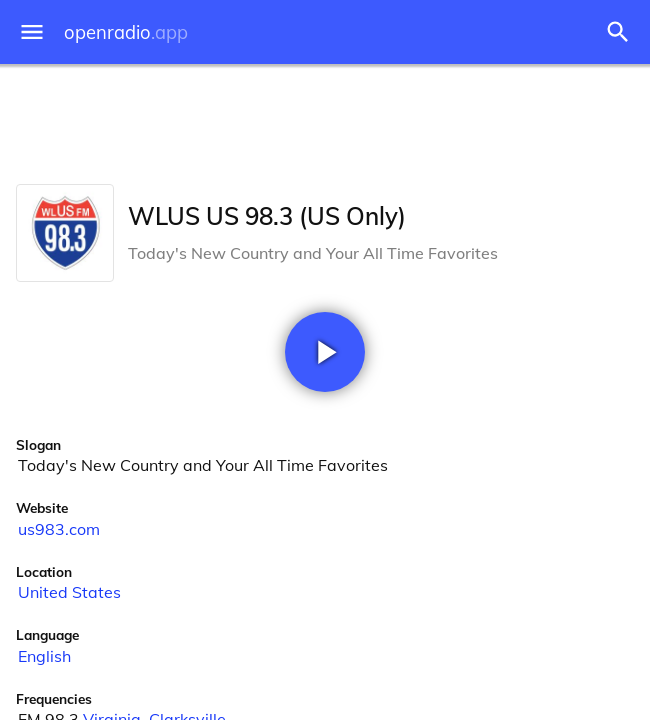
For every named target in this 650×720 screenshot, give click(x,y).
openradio (126, 32)
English (44, 656)
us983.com (59, 529)
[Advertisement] (325, 120)
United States (69, 592)
